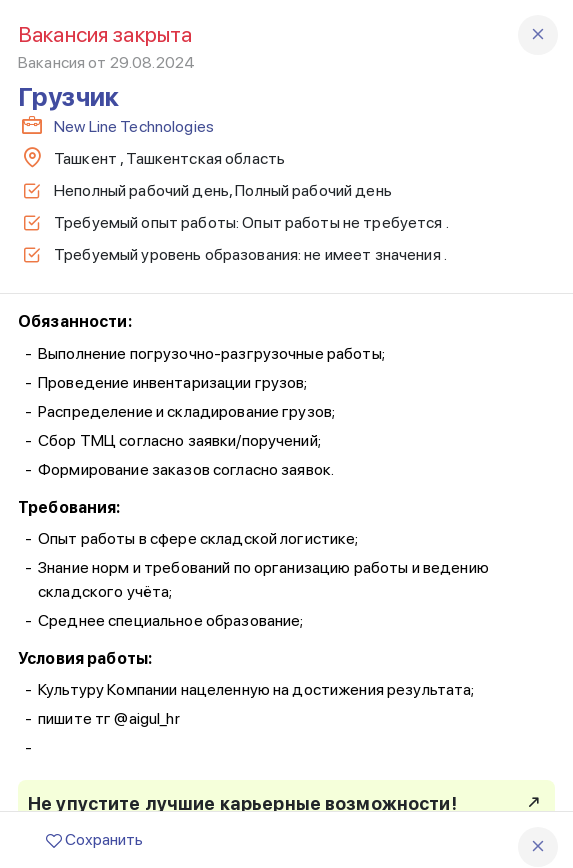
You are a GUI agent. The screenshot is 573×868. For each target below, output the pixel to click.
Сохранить (94, 839)
